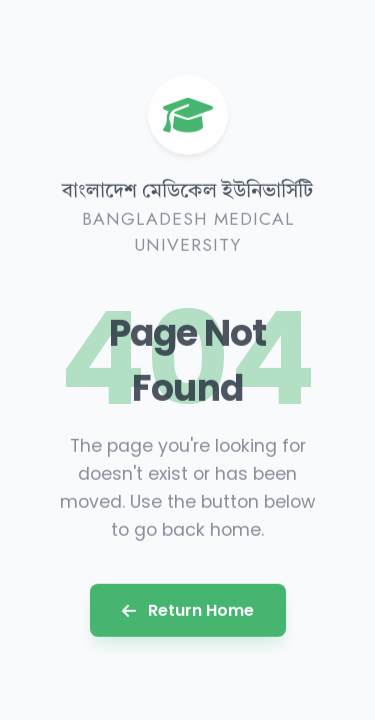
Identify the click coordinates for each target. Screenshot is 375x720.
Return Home (188, 609)
